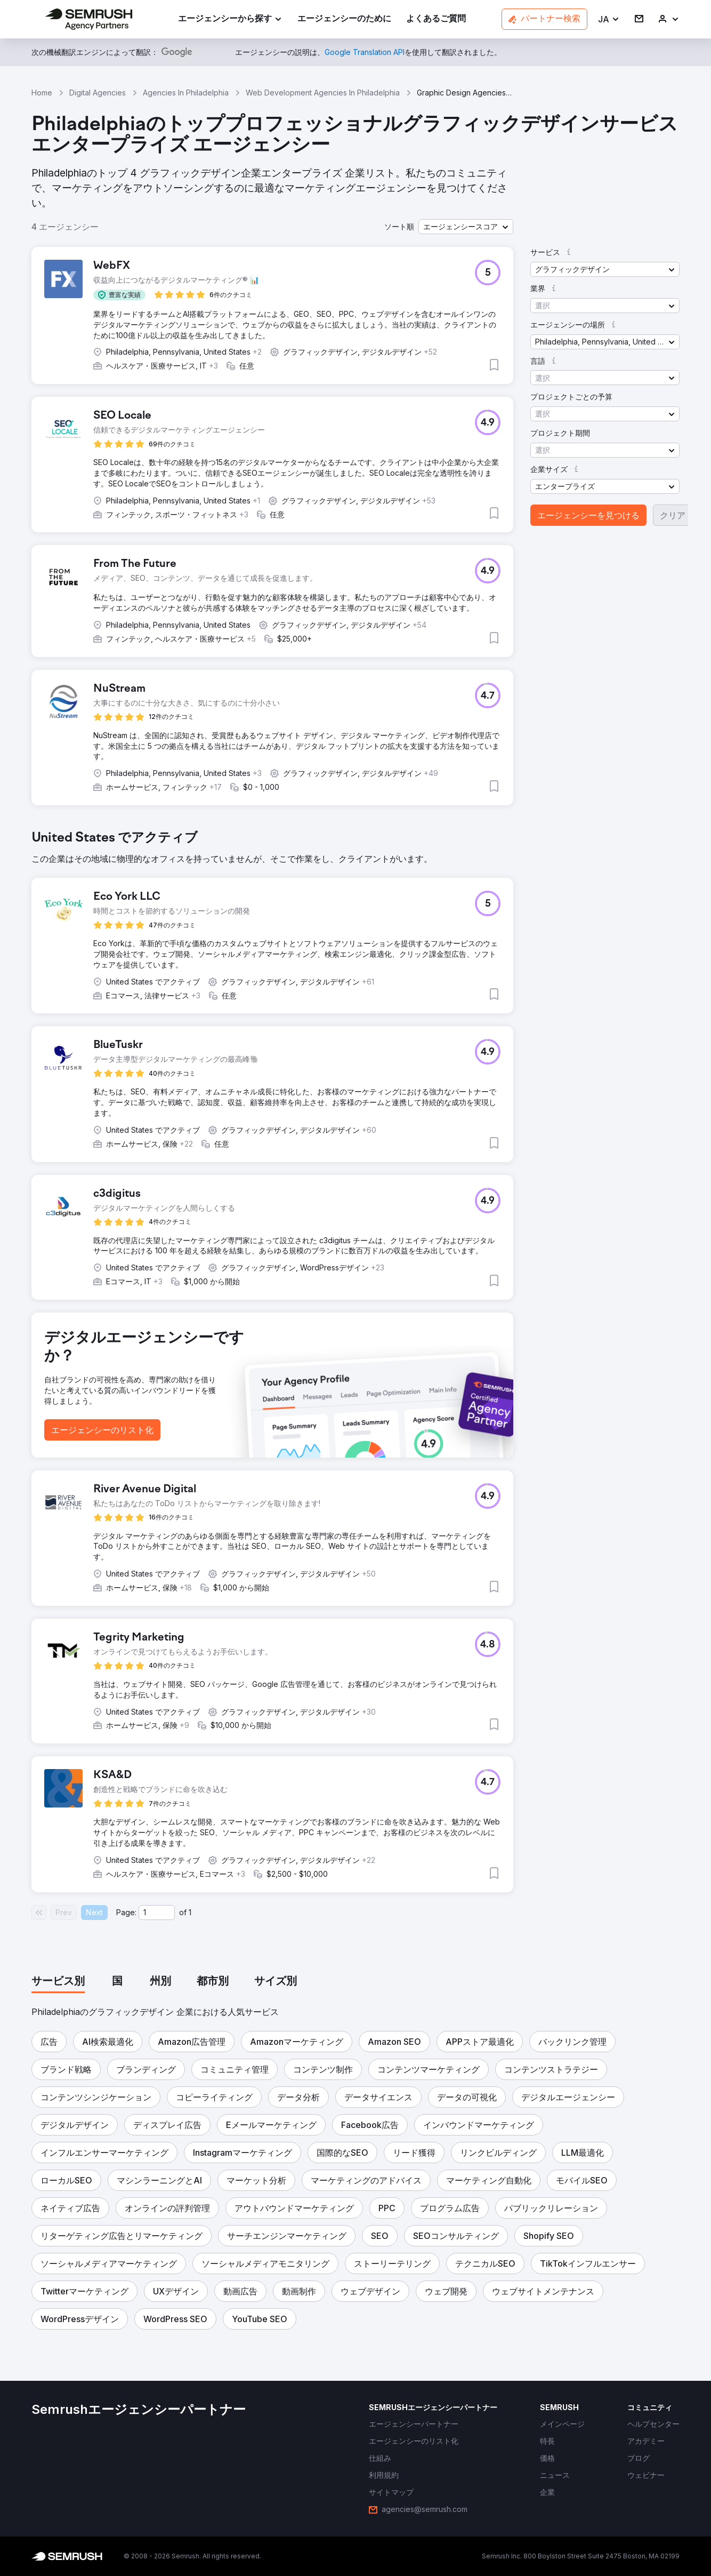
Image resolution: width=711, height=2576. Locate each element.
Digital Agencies (97, 92)
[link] (344, 19)
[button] (609, 19)
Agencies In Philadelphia (186, 92)
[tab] (58, 1982)
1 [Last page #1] (190, 1912)
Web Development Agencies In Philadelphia (323, 92)
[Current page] (156, 1912)
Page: (126, 1912)
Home (41, 92)
